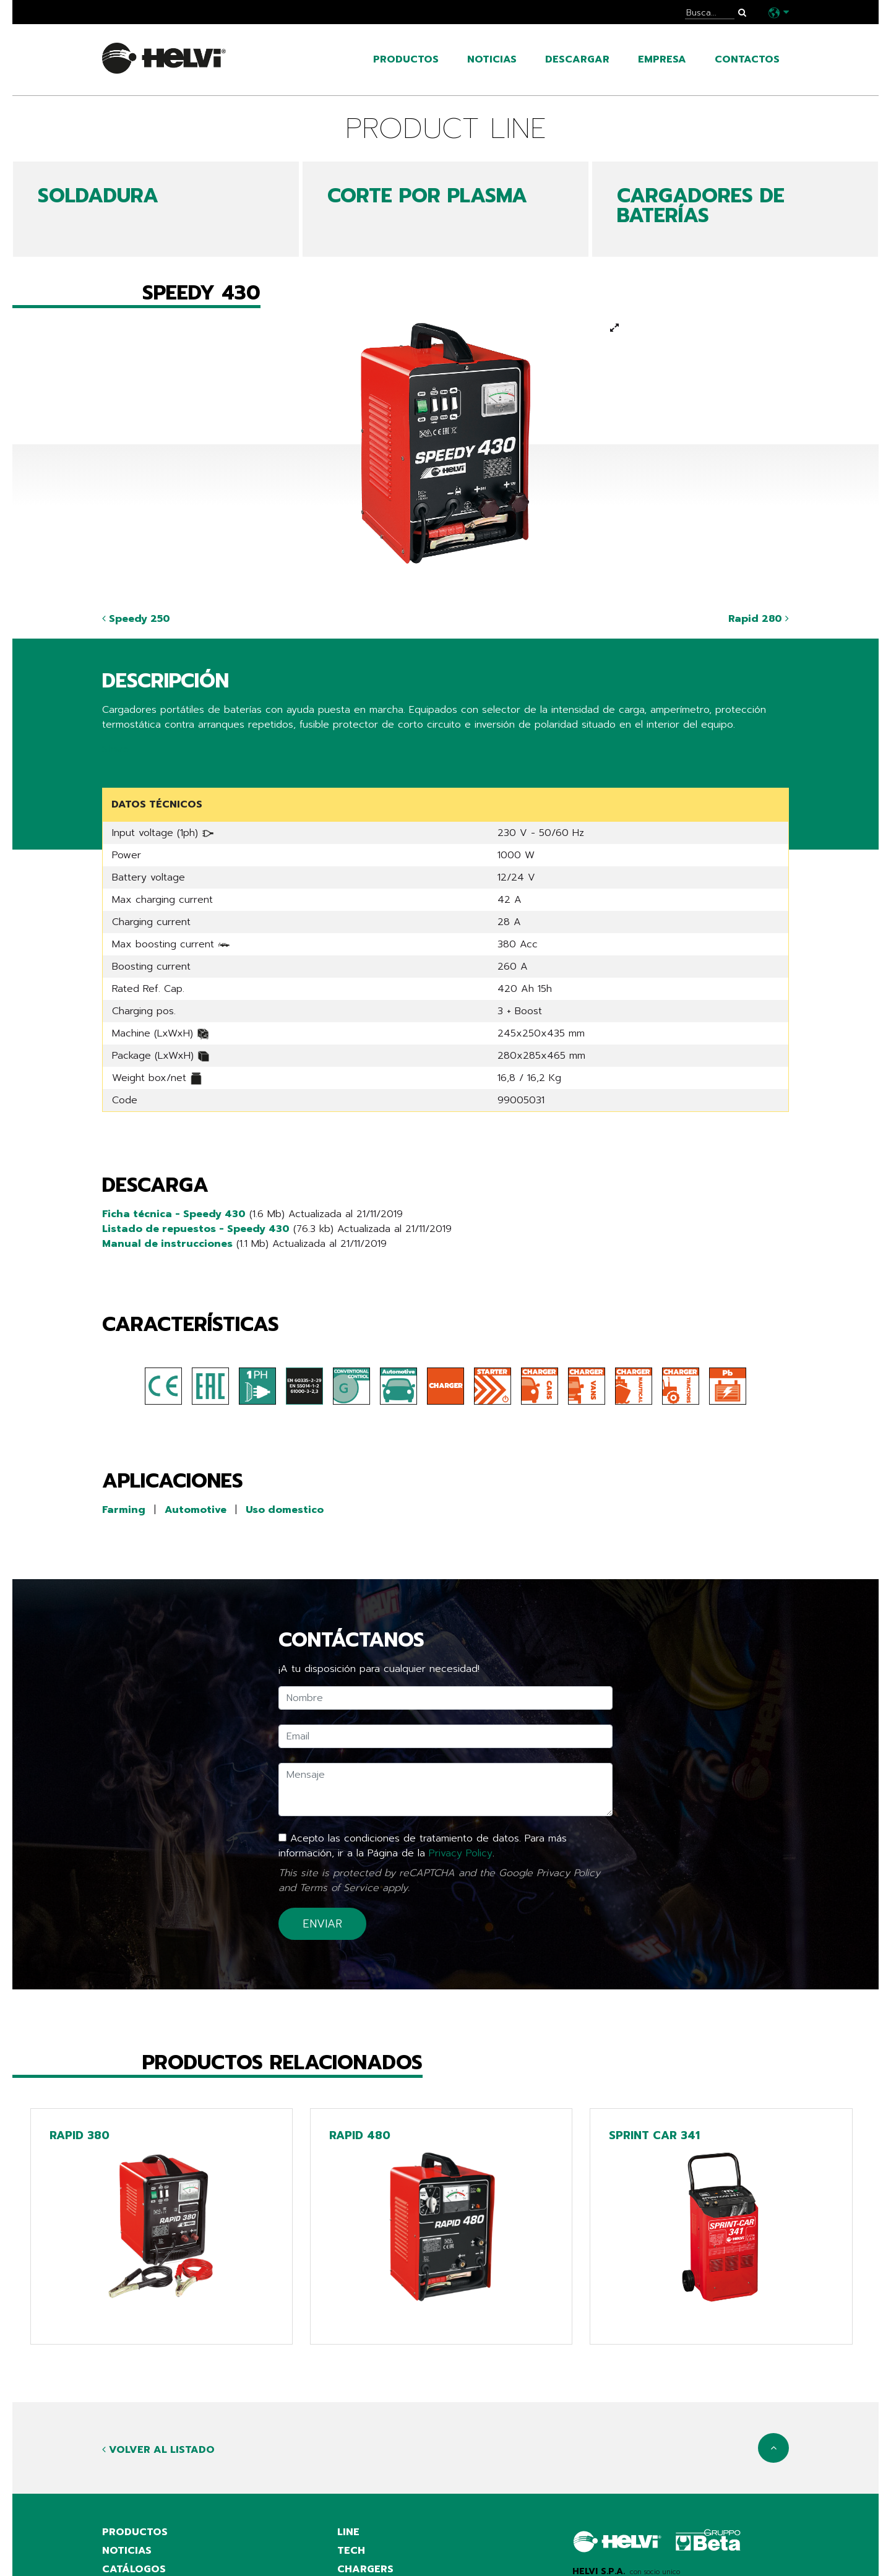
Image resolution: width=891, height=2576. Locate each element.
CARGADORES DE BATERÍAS (701, 206)
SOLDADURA (98, 196)
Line (348, 2532)
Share (115, 749)
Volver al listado (158, 2449)
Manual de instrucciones (167, 1243)
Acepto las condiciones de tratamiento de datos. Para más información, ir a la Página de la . (422, 1846)
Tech (351, 2550)
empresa (662, 59)
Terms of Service (339, 1887)
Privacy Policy (461, 1853)
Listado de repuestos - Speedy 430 (196, 1228)
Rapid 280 (758, 618)
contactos (747, 59)
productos (406, 59)
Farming (123, 1509)
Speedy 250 (136, 618)
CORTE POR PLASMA (427, 196)
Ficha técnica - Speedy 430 (174, 1214)
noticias (492, 59)
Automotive (195, 1509)
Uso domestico (285, 1509)
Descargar (577, 59)
